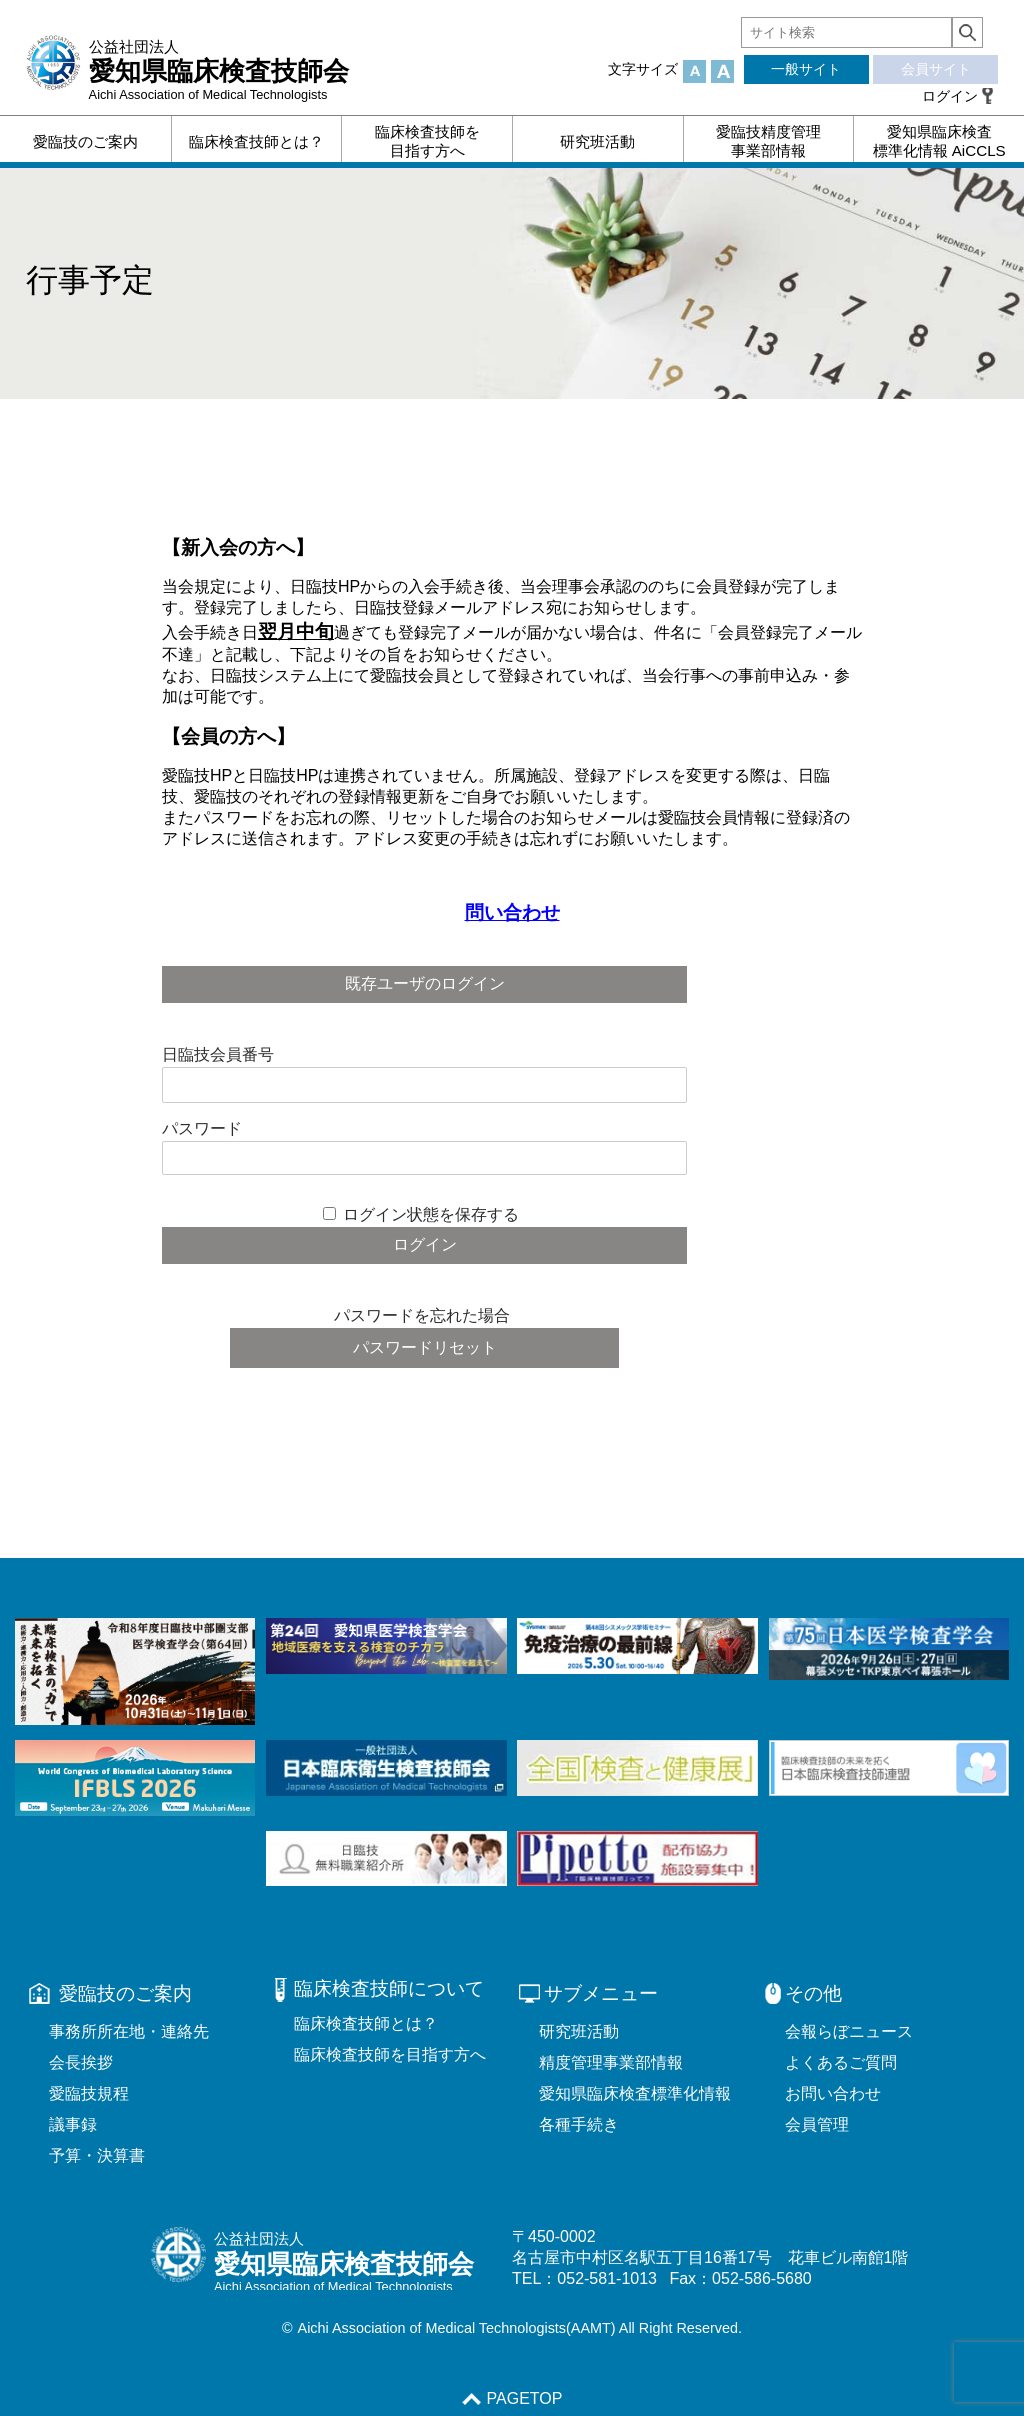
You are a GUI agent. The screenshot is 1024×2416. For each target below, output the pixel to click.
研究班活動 (579, 2031)
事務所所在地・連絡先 (129, 2031)
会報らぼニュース (849, 2031)
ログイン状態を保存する (431, 1214)
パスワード (202, 1128)
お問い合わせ (833, 2093)
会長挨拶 (81, 2062)
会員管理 (817, 2124)
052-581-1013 (607, 2278)
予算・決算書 (97, 2155)
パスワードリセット (425, 1347)
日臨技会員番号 (218, 1054)
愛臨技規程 (89, 2093)
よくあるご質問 (841, 2062)
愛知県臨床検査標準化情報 (635, 2093)
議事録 (73, 2124)
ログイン (950, 96)
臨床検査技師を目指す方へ (390, 2054)
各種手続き (579, 2124)
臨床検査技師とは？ (366, 2023)
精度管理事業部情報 (611, 2062)
